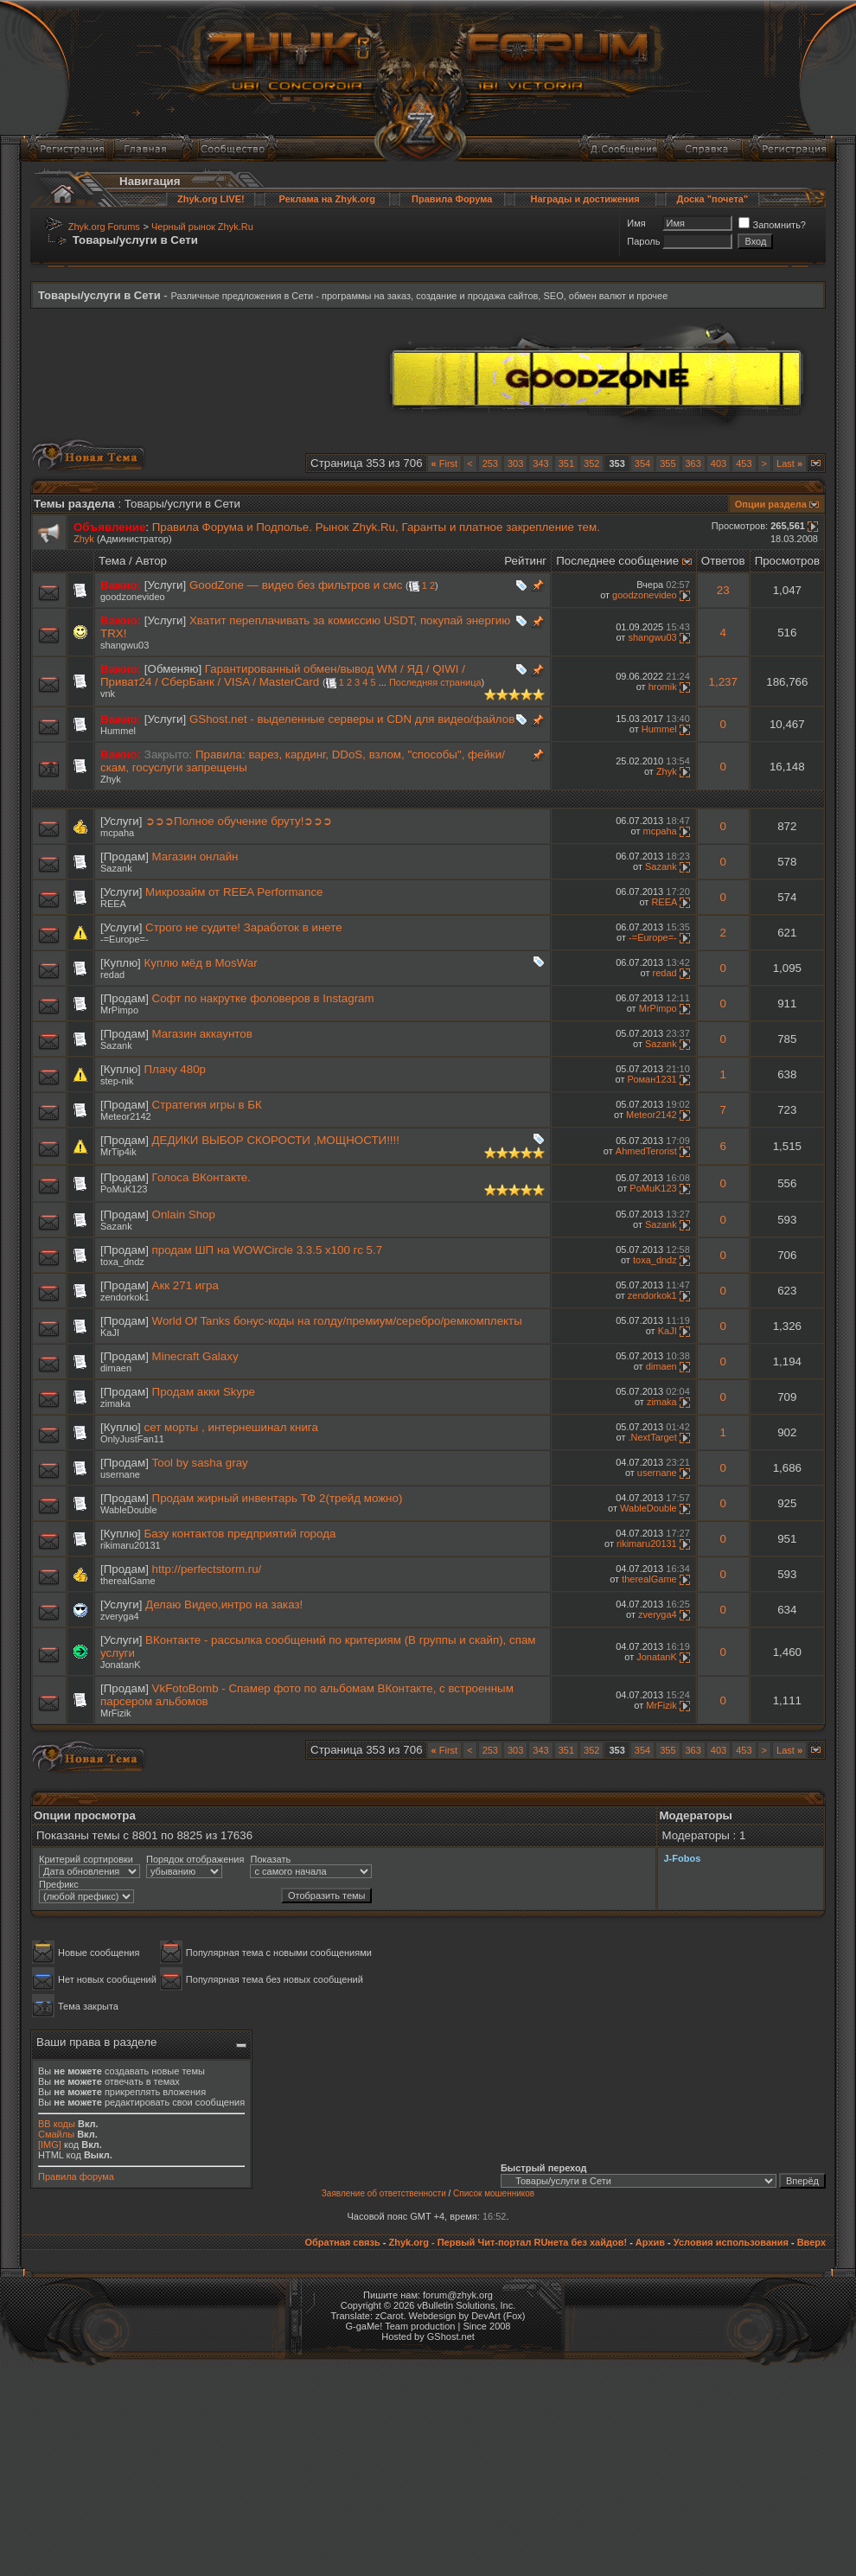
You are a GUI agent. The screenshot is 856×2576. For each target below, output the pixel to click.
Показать (270, 1859)
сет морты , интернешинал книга (231, 1427)
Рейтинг (525, 560)
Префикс (59, 1884)
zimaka (115, 1403)
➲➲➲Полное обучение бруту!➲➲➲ (238, 821)
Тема (112, 560)
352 (591, 463)
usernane (120, 1474)
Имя (636, 223)
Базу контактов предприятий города (240, 1533)
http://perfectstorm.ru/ (207, 1569)
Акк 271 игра (185, 1285)
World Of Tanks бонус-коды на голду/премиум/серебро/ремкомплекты (337, 1320)
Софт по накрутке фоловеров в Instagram (263, 998)
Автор (151, 560)
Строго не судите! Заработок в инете (243, 927)
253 (490, 463)
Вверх (811, 2242)
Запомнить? (772, 225)
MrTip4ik (118, 1152)
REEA (113, 903)
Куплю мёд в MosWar (201, 962)
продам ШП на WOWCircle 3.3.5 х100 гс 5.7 (267, 1249)
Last (789, 463)
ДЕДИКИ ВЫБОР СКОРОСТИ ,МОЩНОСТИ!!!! (275, 1140)
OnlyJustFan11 (132, 1439)
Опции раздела (771, 504)
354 (642, 463)
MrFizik (115, 1713)
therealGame (128, 1581)
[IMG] (49, 2144)
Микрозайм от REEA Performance (234, 891)
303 (515, 463)
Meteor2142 (125, 1116)
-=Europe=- (124, 939)
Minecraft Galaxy (195, 1356)
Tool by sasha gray (200, 1462)
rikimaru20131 (130, 1545)
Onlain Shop (183, 1214)
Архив (650, 2242)
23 (723, 590)
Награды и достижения (585, 199)
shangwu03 (124, 645)
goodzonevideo (132, 596)
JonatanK (120, 1664)
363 (693, 463)
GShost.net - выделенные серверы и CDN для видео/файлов (351, 719)
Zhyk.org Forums (104, 226)
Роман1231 (652, 1079)
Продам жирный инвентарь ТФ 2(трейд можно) (277, 1498)
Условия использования (731, 2242)
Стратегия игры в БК (207, 1104)
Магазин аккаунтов (202, 1033)
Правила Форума (452, 199)
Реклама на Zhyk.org (327, 199)
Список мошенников (493, 2193)
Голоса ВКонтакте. (201, 1177)
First (444, 463)
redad (112, 974)
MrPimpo (119, 1010)
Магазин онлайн (195, 856)
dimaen (115, 1368)
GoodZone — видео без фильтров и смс (295, 584)
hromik (662, 686)
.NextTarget (652, 1437)
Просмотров (787, 560)
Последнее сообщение (617, 560)
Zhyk (83, 539)
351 (566, 463)
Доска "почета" (712, 199)
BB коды (56, 2124)
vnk (107, 693)
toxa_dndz (122, 1261)
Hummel (118, 730)
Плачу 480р (175, 1069)
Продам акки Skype (203, 1391)
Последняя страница (435, 682)
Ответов (723, 560)
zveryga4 (119, 1616)
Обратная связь (342, 2242)
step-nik (117, 1081)
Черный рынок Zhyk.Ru (202, 226)
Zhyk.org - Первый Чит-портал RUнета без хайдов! (507, 2242)
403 (718, 463)
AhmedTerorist (646, 1151)
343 (540, 463)
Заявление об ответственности (384, 2193)
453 (743, 463)
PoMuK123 (123, 1189)
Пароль (643, 241)
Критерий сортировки (86, 1859)
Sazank (116, 868)
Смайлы (56, 2134)
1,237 (723, 681)
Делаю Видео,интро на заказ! (224, 1604)
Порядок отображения (195, 1859)
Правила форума (76, 2176)
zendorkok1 (125, 1297)
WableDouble (128, 1510)
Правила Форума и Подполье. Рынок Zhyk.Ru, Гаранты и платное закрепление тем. (376, 527)
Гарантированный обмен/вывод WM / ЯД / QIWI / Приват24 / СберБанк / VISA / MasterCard (282, 675)
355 (667, 463)
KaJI (109, 1332)
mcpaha (117, 833)
